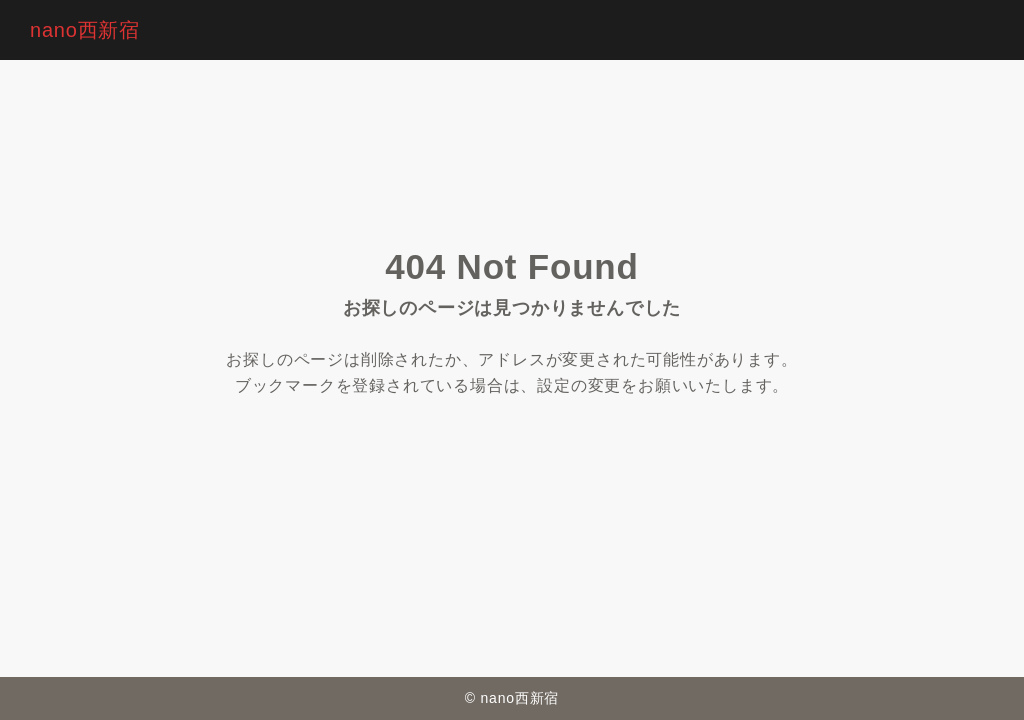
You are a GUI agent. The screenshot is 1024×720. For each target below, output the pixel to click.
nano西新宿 (85, 30)
